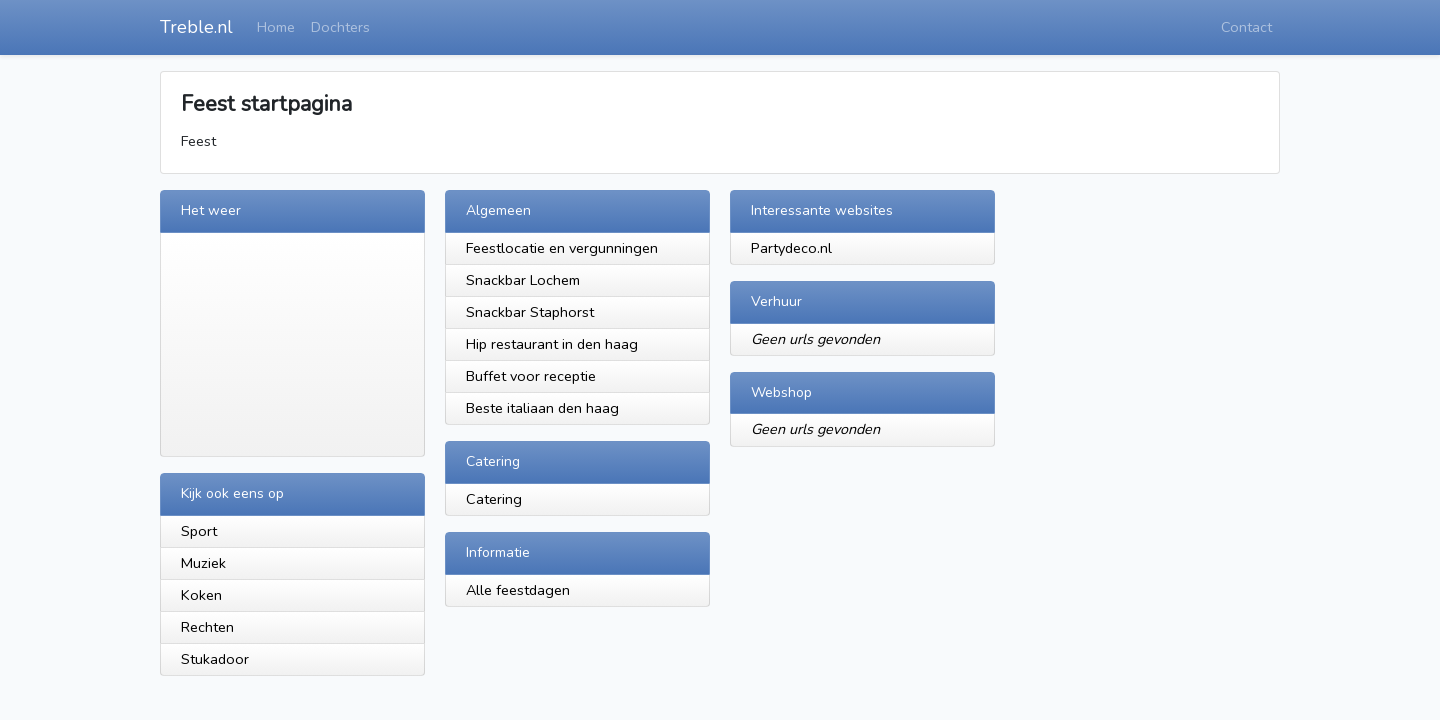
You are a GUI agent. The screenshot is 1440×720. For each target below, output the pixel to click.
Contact (1246, 27)
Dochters (340, 27)
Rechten (207, 627)
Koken (201, 595)
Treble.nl (196, 27)
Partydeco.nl (791, 248)
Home (276, 27)
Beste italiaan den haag (542, 408)
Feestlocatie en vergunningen (562, 248)
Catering (494, 499)
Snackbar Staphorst (530, 312)
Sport (199, 531)
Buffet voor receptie (531, 376)
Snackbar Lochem (523, 280)
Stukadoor (215, 659)
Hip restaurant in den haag (552, 344)
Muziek (203, 563)
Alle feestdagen (518, 590)
